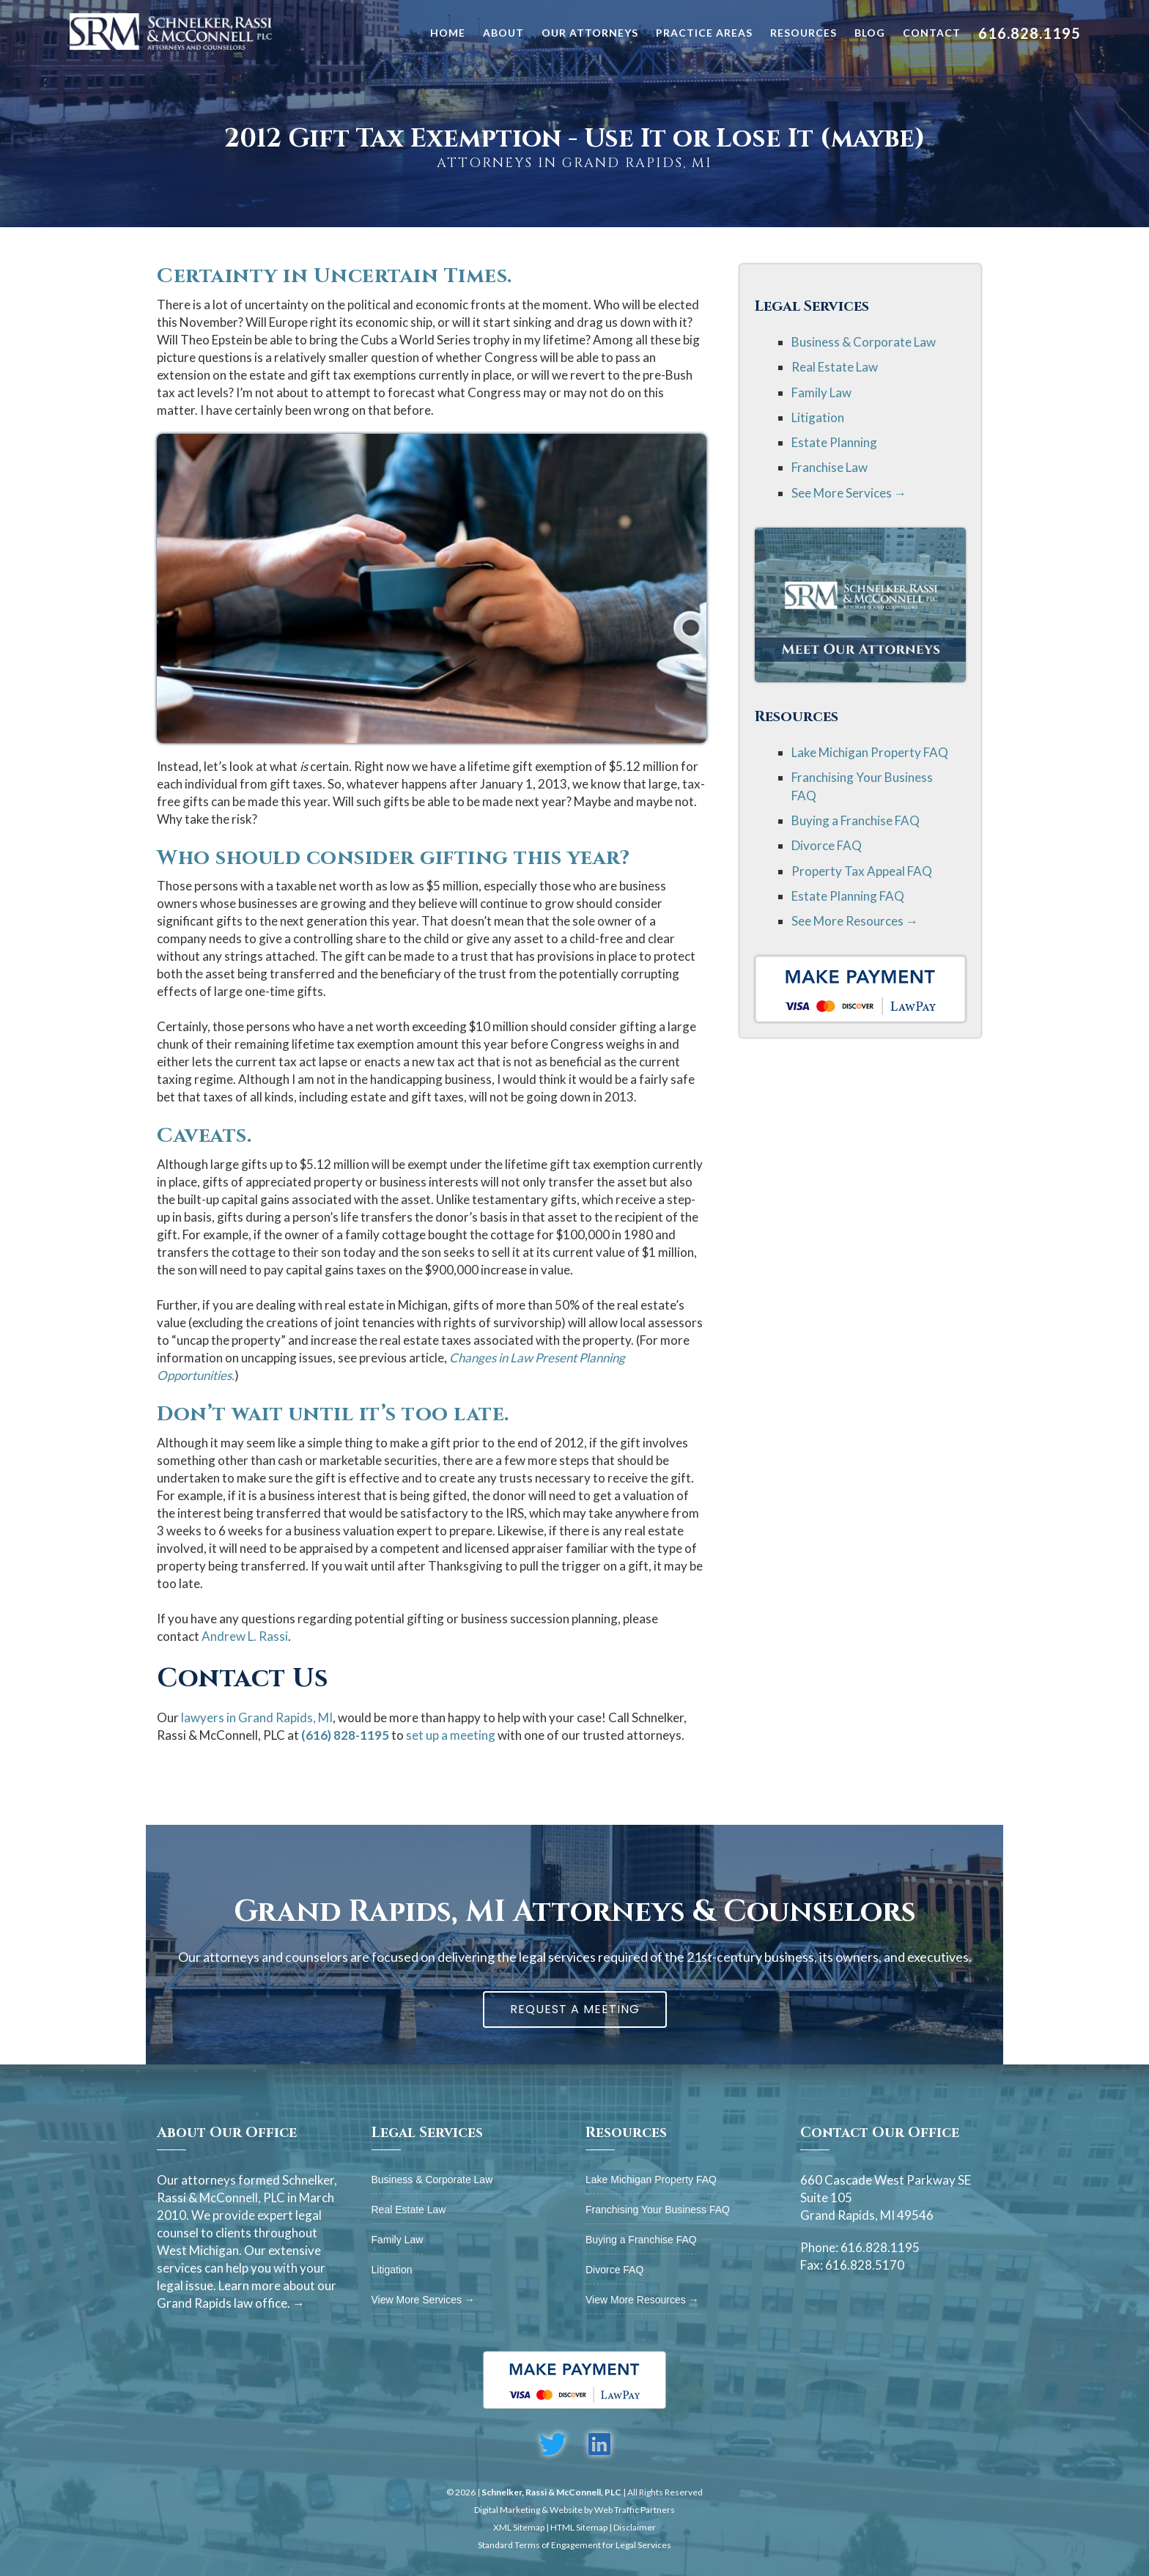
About (503, 32)
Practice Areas (704, 32)
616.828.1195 (1029, 33)
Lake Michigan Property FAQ (869, 752)
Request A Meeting (575, 2009)
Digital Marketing (507, 2509)
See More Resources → (854, 921)
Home (447, 32)
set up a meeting (450, 1735)
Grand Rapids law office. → (231, 2303)
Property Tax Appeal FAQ (861, 871)
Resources (803, 32)
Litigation (817, 417)
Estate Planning (834, 442)
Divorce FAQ (826, 845)
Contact (932, 32)
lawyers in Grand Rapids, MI (257, 1717)
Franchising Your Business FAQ (657, 2209)
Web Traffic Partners (634, 2509)
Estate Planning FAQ (847, 896)
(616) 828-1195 (345, 1735)
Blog (869, 32)
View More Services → (423, 2300)
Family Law (821, 392)
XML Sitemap (518, 2527)
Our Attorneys (590, 32)
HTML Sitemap (578, 2527)
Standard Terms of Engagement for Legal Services (574, 2544)
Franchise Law (829, 467)
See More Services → (848, 493)
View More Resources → (642, 2300)
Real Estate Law (834, 366)
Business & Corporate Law (863, 342)
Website (566, 2509)
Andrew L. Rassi (245, 1636)
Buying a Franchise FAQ (855, 820)
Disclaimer (634, 2527)
